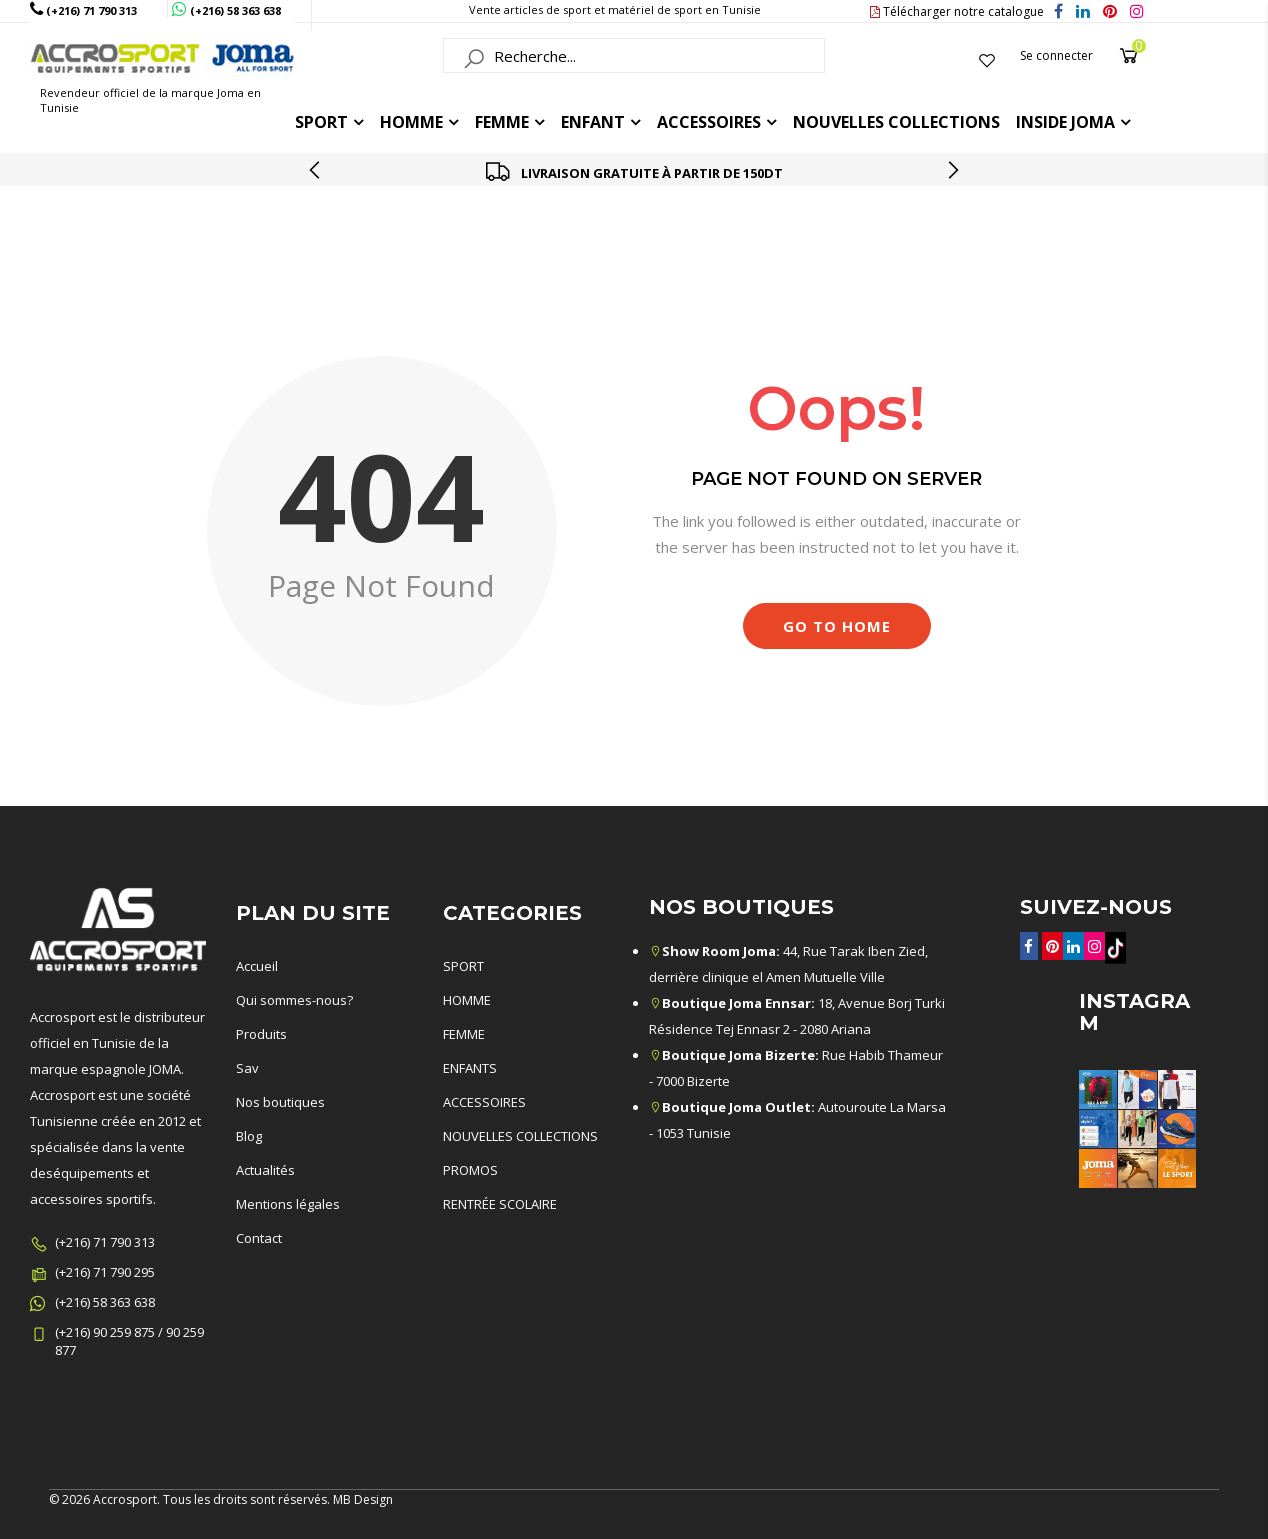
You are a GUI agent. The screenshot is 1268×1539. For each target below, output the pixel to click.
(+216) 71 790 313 (105, 1242)
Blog (249, 1136)
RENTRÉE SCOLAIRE (500, 1204)
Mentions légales (288, 1204)
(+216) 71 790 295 (105, 1272)
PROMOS (470, 1170)
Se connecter (1056, 55)
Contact (259, 1238)
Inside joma (1065, 122)
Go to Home (837, 626)
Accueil (580, 262)
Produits (261, 1034)
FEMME (502, 122)
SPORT (463, 966)
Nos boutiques (280, 1102)
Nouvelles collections (896, 122)
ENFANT (593, 122)
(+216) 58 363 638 (105, 1302)
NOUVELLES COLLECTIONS (520, 1136)
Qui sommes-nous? (294, 1000)
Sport (321, 122)
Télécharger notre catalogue (957, 11)
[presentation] (316, 170)
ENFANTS (470, 1068)
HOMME (411, 122)
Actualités (265, 1170)
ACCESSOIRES (709, 122)
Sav (247, 1068)
